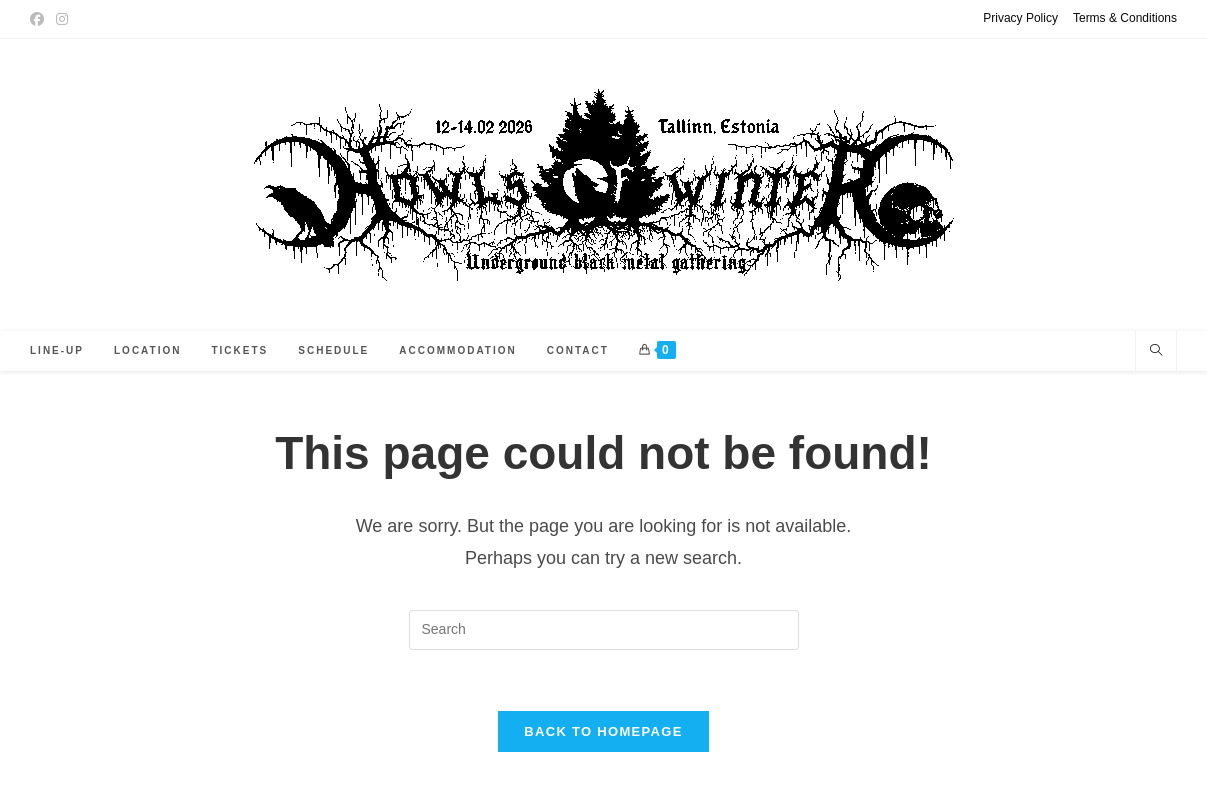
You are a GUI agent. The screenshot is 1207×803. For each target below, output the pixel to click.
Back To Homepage (603, 731)
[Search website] (1156, 352)
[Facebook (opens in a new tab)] (40, 19)
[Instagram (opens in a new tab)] (62, 19)
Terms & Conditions (1125, 18)
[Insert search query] (604, 630)
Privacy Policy (1020, 18)
